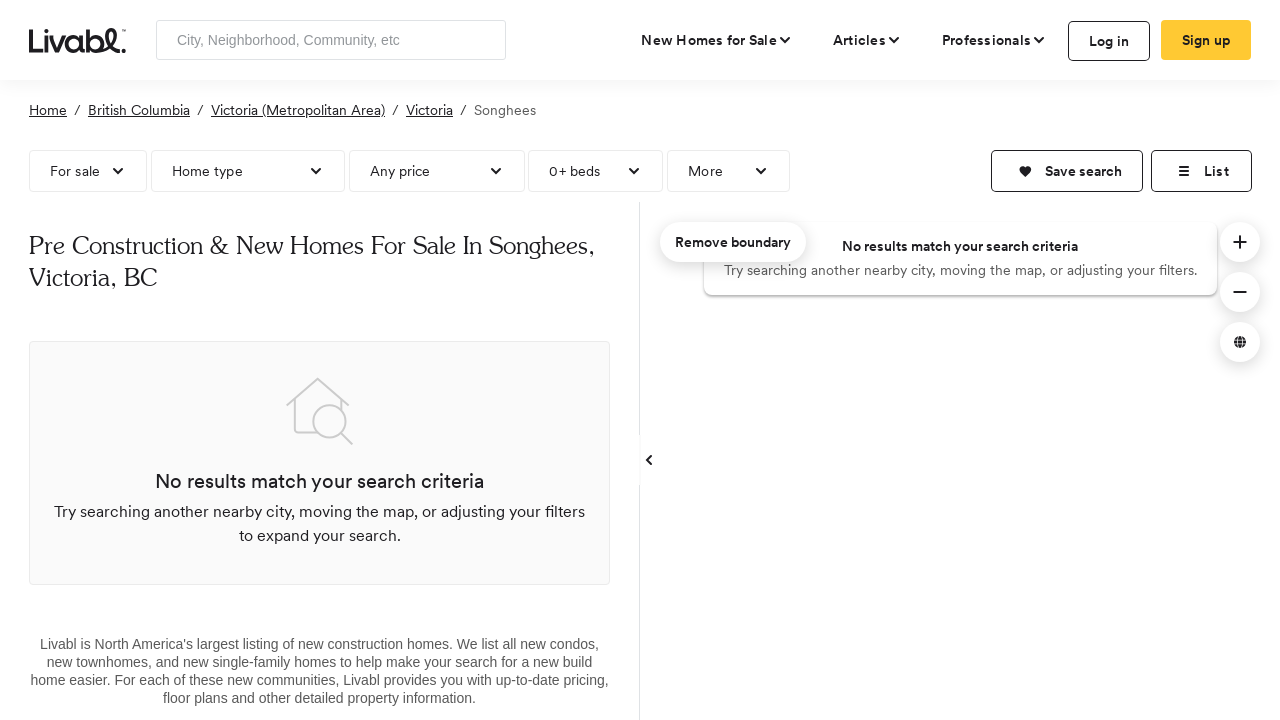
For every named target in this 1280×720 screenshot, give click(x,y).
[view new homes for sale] (717, 40)
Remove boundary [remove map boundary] (733, 242)
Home (48, 110)
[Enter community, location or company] (331, 40)
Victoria (429, 110)
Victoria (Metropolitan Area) (298, 110)
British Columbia (139, 110)
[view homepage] (77, 39)
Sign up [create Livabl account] (1206, 40)
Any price (400, 171)
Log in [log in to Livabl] (1109, 41)
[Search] (483, 40)
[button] (1067, 171)
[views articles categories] (867, 40)
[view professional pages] (994, 40)
